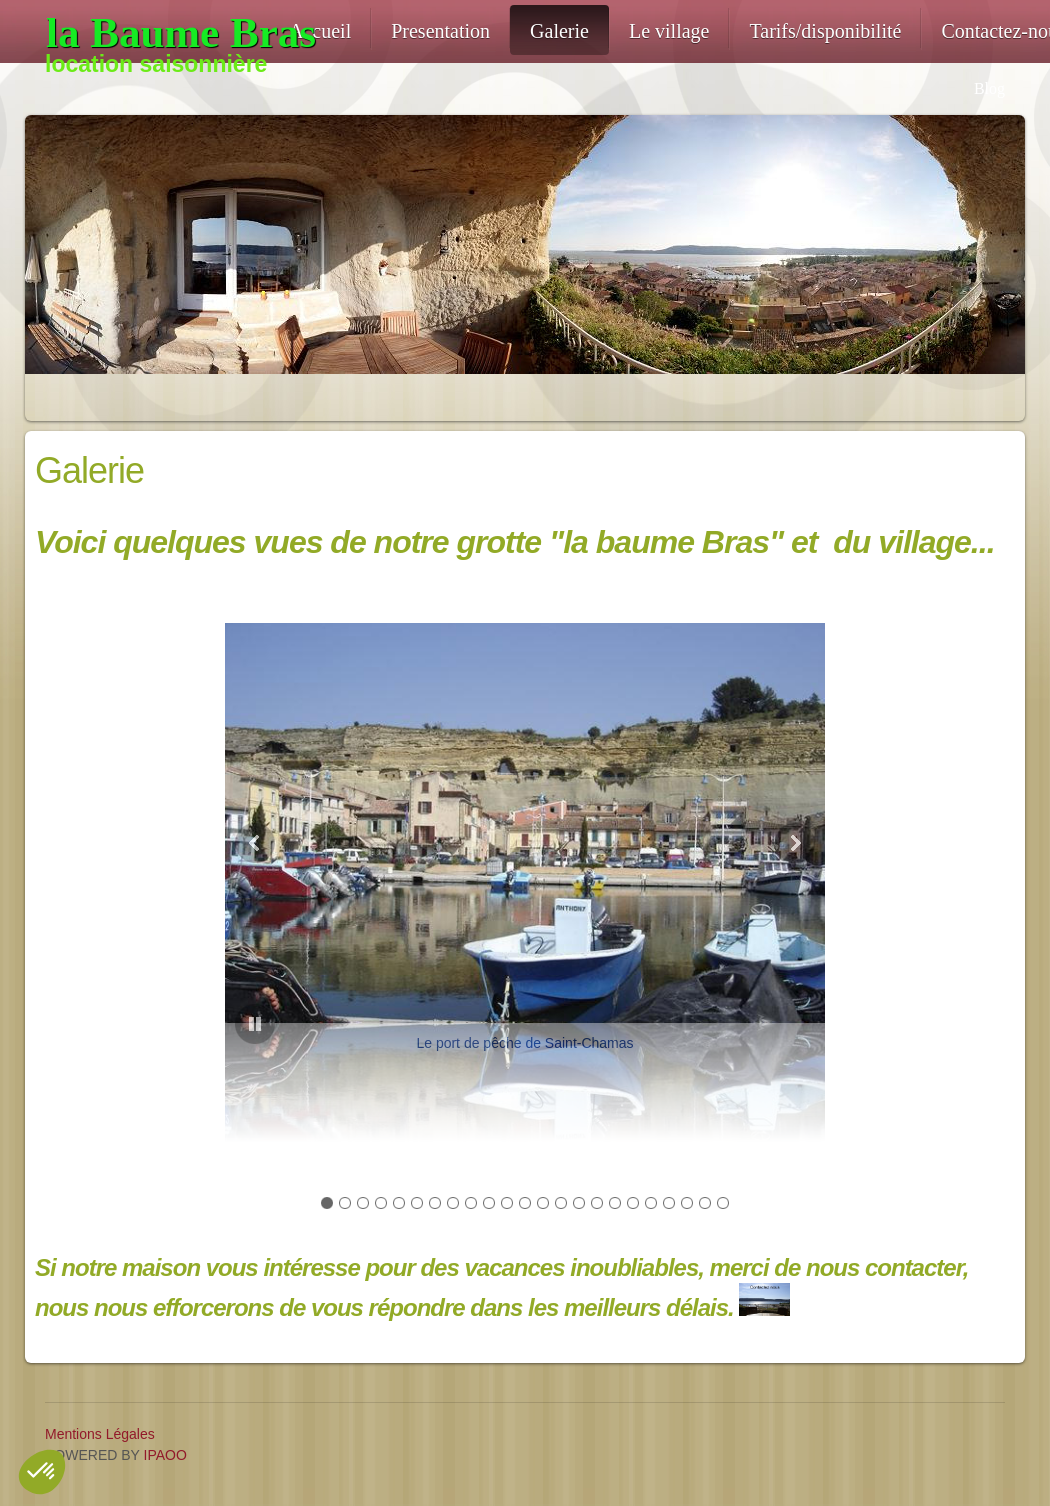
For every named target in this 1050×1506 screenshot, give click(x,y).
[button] (525, 838)
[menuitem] (320, 30)
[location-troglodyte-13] (157, 33)
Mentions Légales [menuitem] (100, 1434)
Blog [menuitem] (989, 88)
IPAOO (165, 1455)
